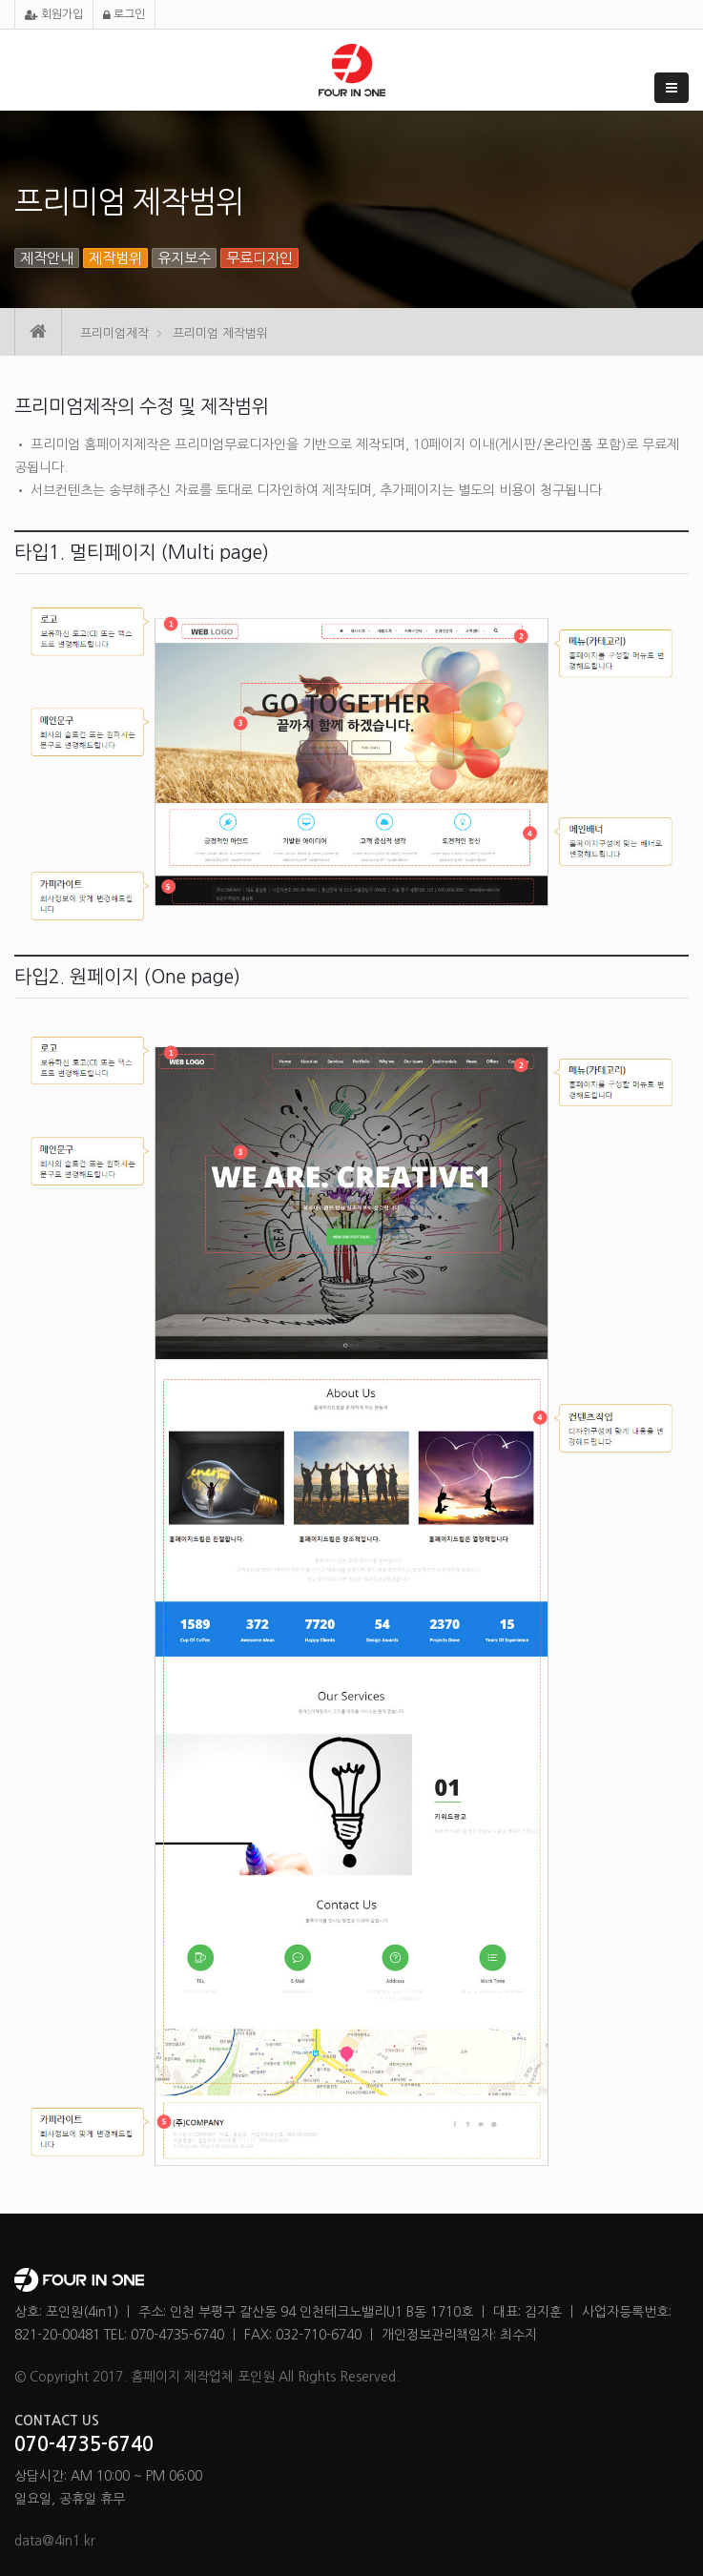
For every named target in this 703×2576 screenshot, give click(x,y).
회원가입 (54, 15)
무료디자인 (259, 258)
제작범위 (115, 258)
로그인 (124, 15)
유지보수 (184, 258)
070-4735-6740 (84, 2444)
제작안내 (46, 258)
